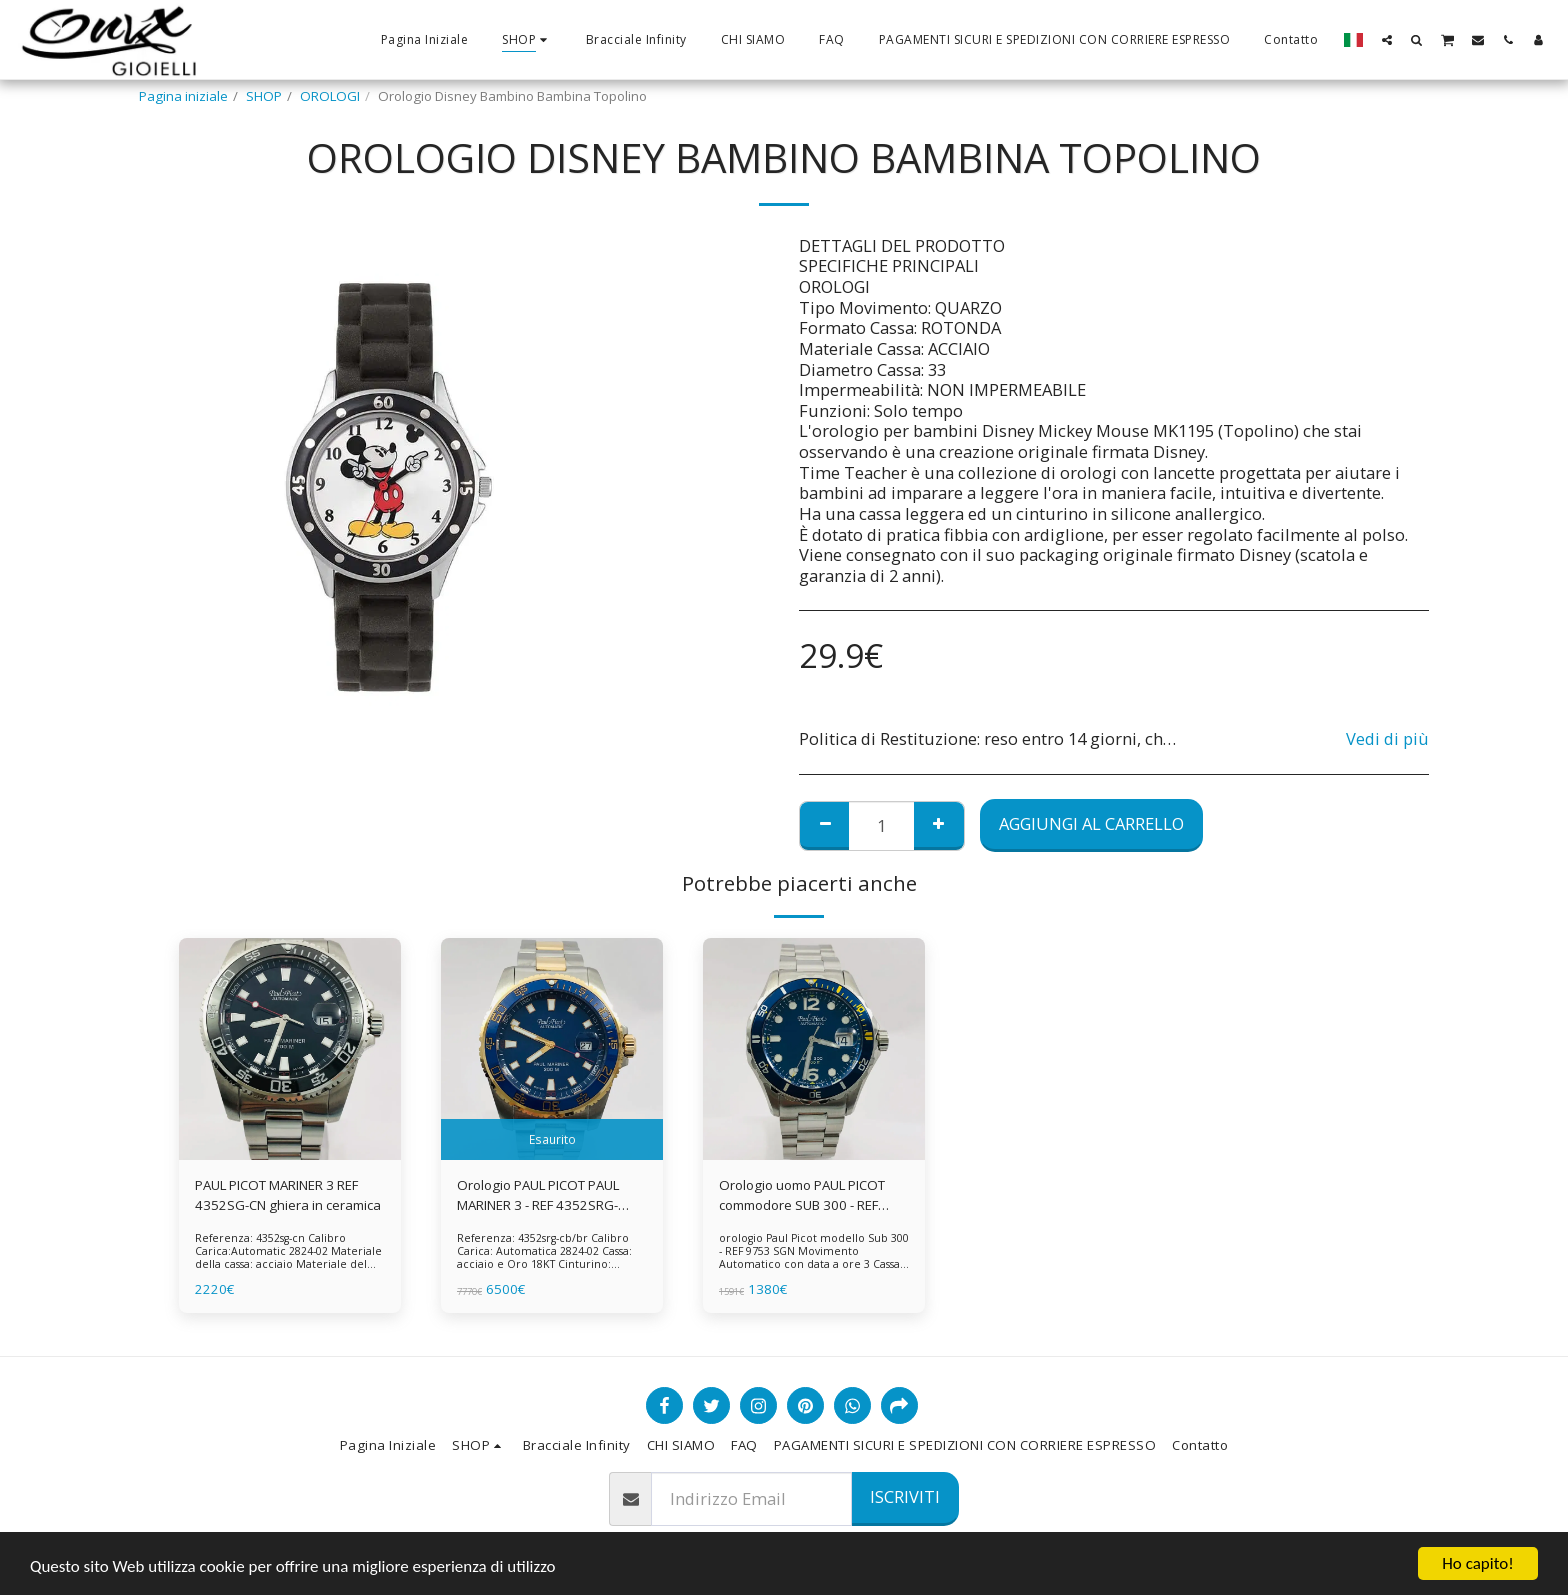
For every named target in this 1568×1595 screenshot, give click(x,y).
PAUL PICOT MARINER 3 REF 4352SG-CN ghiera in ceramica (288, 1195)
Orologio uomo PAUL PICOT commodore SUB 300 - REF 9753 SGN (802, 1196)
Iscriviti (905, 1496)
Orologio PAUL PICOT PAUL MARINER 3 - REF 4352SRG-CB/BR (538, 1196)
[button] (1387, 39)
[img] (290, 1049)
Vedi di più (1387, 739)
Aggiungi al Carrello (1091, 823)
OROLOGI (330, 96)
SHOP (264, 96)
